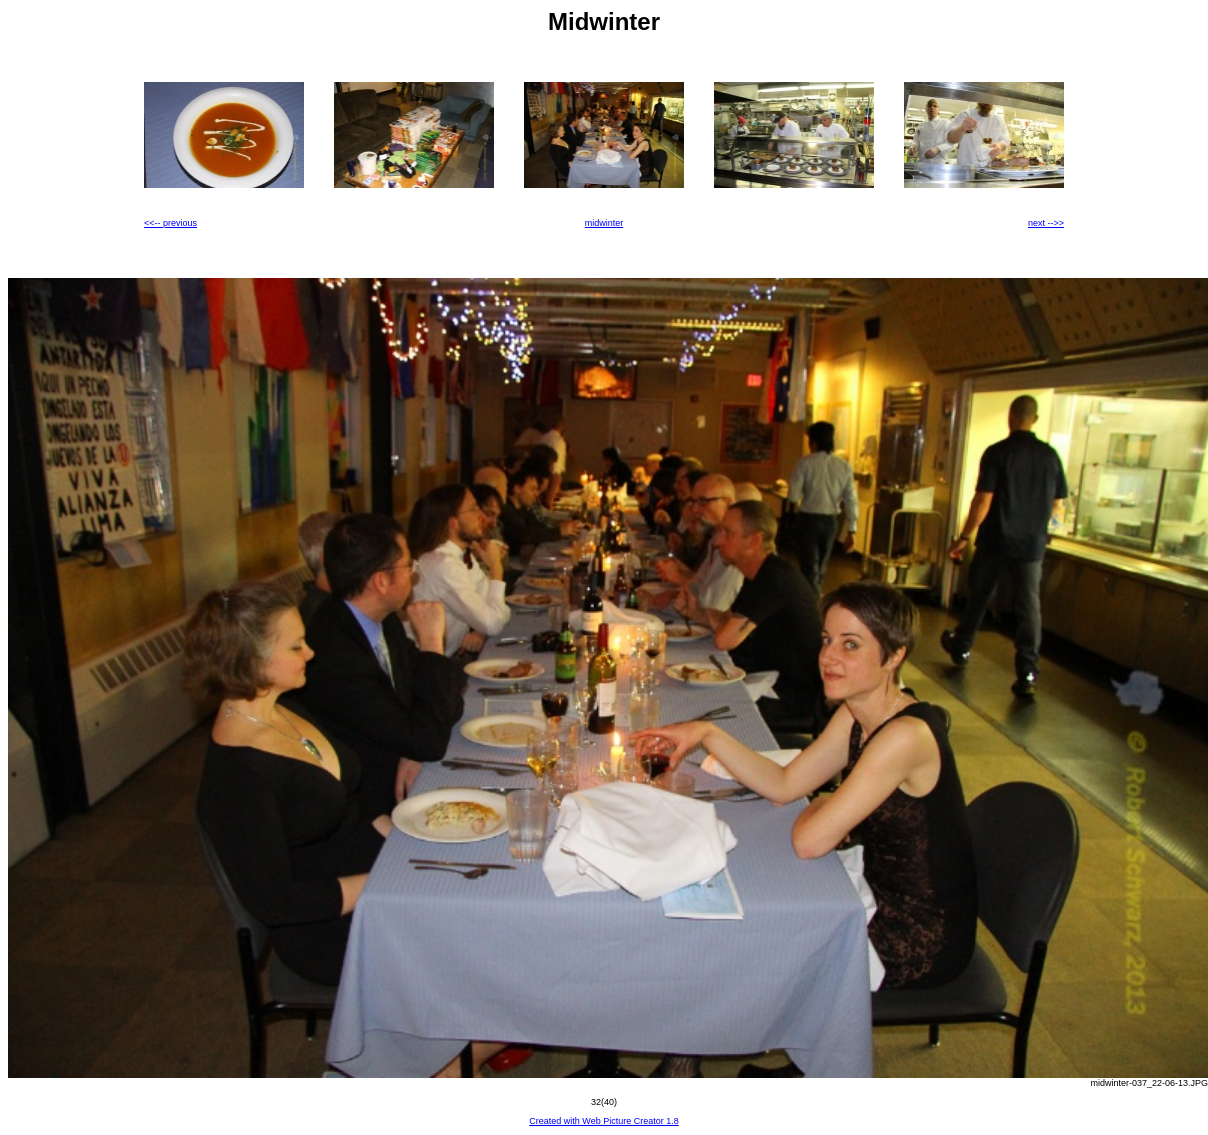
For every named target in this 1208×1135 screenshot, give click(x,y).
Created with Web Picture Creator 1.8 (603, 1121)
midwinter (604, 223)
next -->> (1046, 223)
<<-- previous (170, 223)
